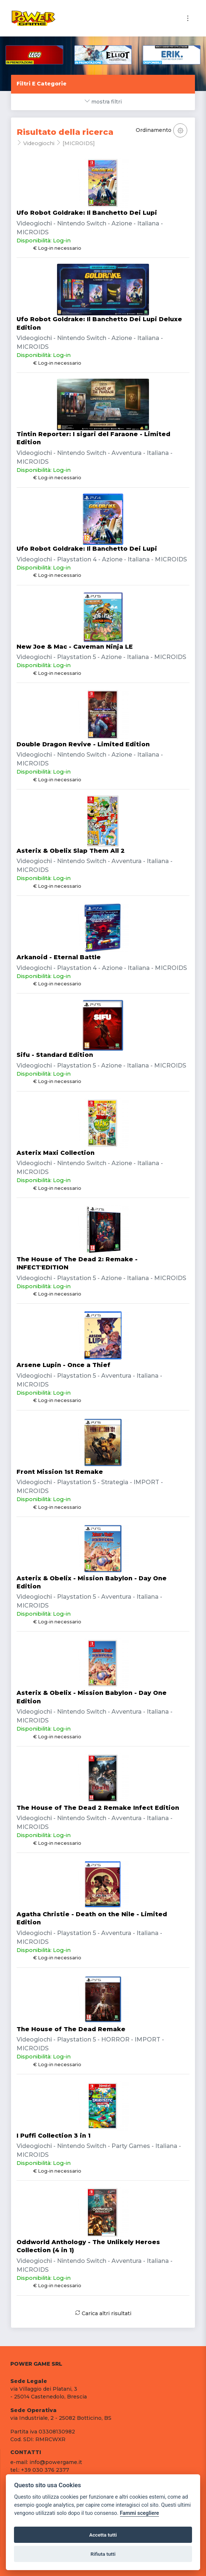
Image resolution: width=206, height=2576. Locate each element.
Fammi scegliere (139, 2513)
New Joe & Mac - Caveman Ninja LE (75, 646)
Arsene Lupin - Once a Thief (63, 1364)
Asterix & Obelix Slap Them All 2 (71, 850)
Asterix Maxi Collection (56, 1152)
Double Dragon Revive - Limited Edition (83, 744)
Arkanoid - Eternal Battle (59, 957)
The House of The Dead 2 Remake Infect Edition (98, 1807)
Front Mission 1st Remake (60, 1471)
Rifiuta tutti (103, 2554)
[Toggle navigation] (188, 18)
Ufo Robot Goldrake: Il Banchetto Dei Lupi (87, 212)
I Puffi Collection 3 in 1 (53, 2135)
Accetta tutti (103, 2535)
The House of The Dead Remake (71, 2029)
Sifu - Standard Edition (55, 1054)
